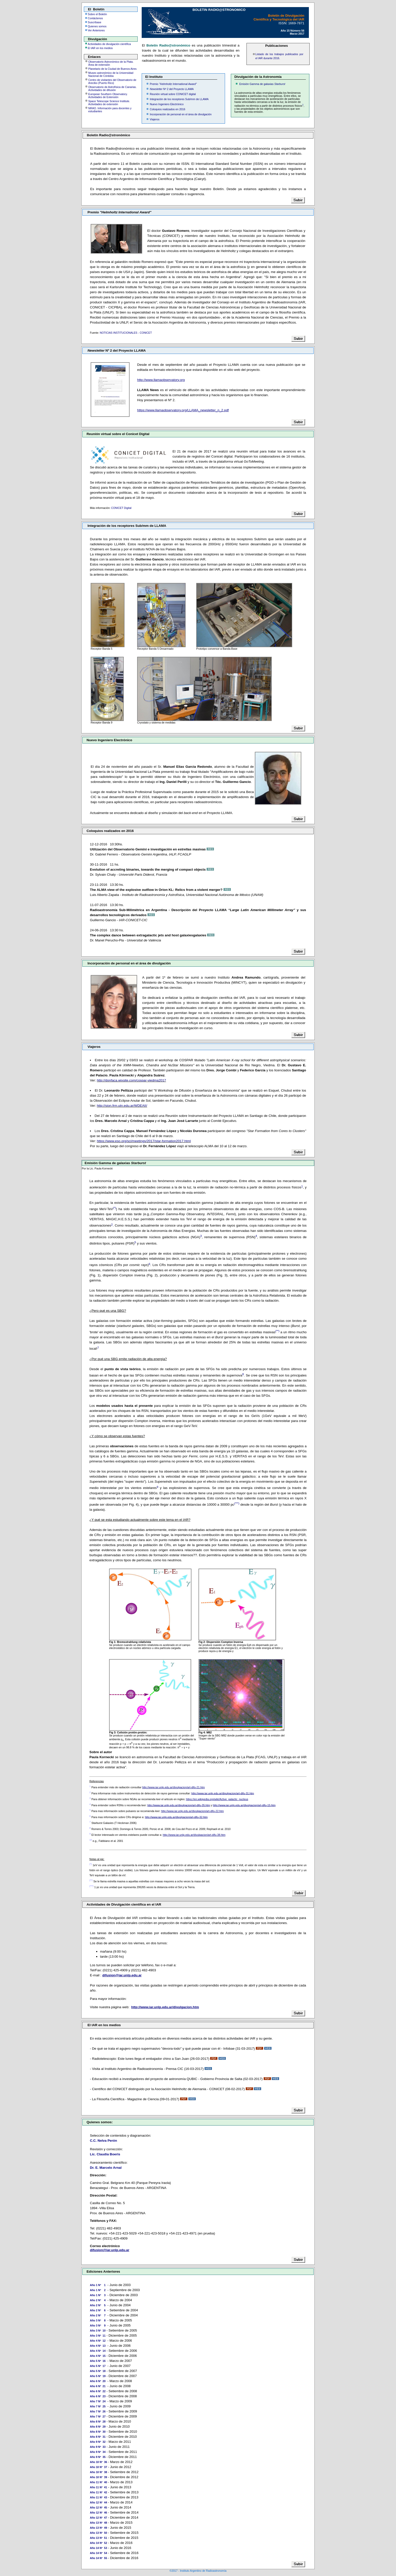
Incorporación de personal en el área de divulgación (181, 114)
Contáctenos (95, 18)
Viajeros (154, 119)
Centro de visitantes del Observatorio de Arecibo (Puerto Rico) (112, 81)
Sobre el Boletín (97, 14)
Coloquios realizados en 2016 (167, 109)
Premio (173, 83)
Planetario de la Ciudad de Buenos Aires (112, 68)
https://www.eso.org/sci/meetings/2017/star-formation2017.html (144, 1141)
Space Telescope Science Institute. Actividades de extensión (109, 103)
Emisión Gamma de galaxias (262, 83)
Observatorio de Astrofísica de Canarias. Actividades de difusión (112, 88)
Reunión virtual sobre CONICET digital (173, 94)
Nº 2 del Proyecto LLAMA (172, 89)
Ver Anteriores (96, 30)
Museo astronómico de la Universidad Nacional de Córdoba (110, 74)
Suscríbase (94, 22)
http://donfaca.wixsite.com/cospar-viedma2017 (131, 1080)
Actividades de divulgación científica (109, 44)
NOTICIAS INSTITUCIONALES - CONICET (126, 332)
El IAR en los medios (100, 48)
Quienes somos (97, 26)
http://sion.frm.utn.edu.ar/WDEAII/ (122, 1106)
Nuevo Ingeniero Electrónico (167, 104)
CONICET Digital (121, 507)
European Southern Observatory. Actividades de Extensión (108, 96)
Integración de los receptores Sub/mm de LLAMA (179, 99)
